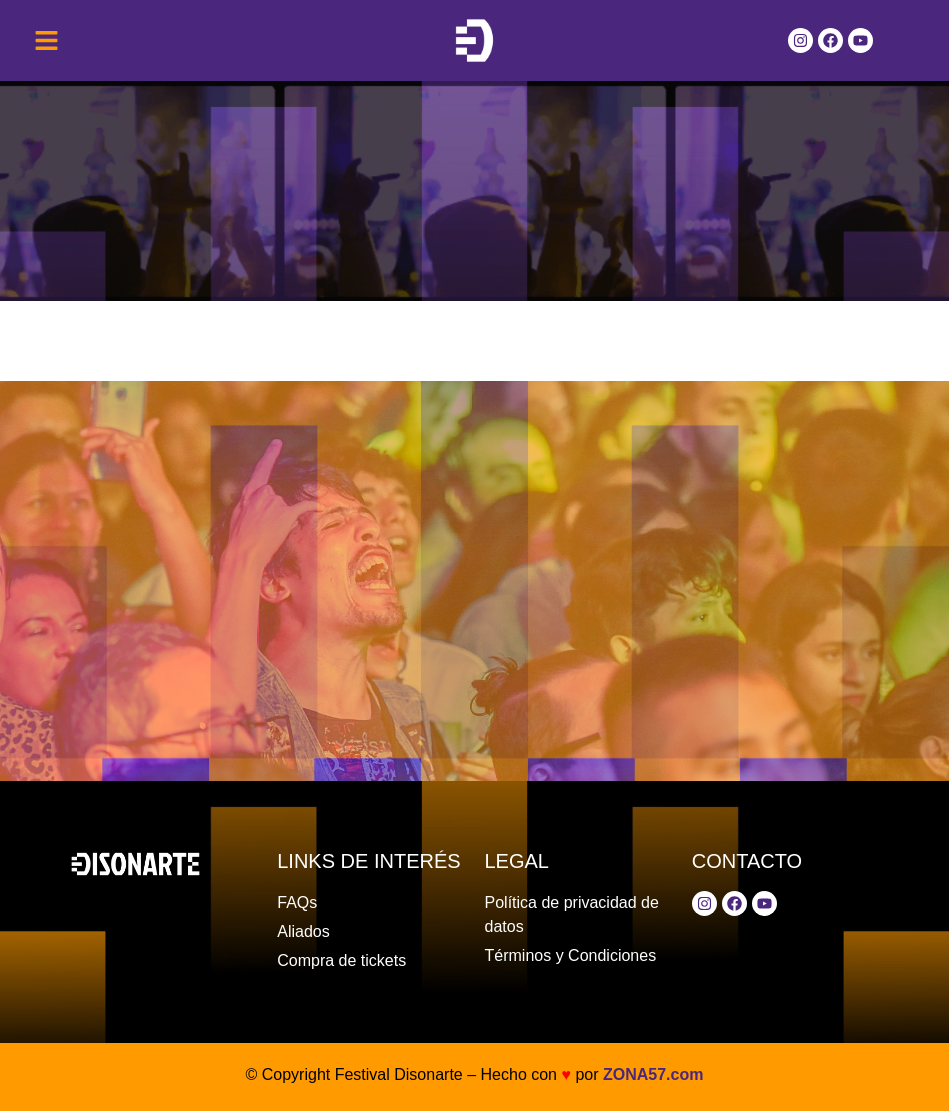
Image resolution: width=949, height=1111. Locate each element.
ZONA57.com (653, 1074)
